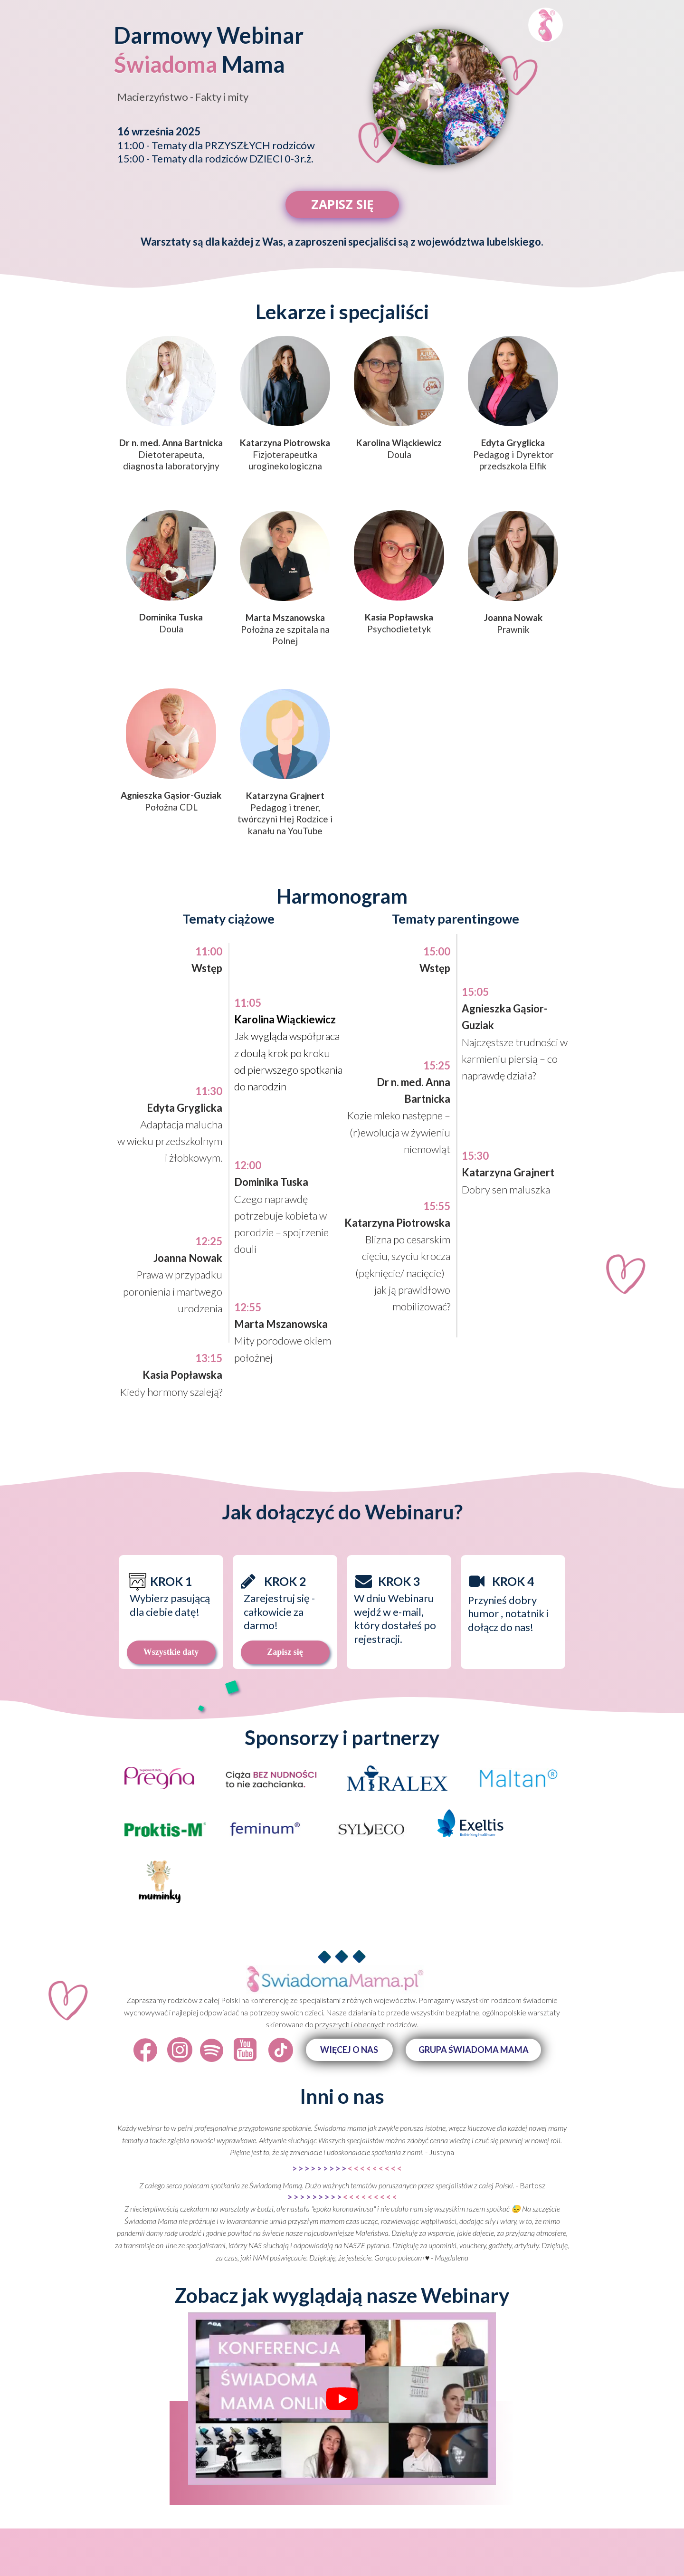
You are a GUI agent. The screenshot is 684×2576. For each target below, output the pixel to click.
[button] (349, 2050)
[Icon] (145, 2050)
